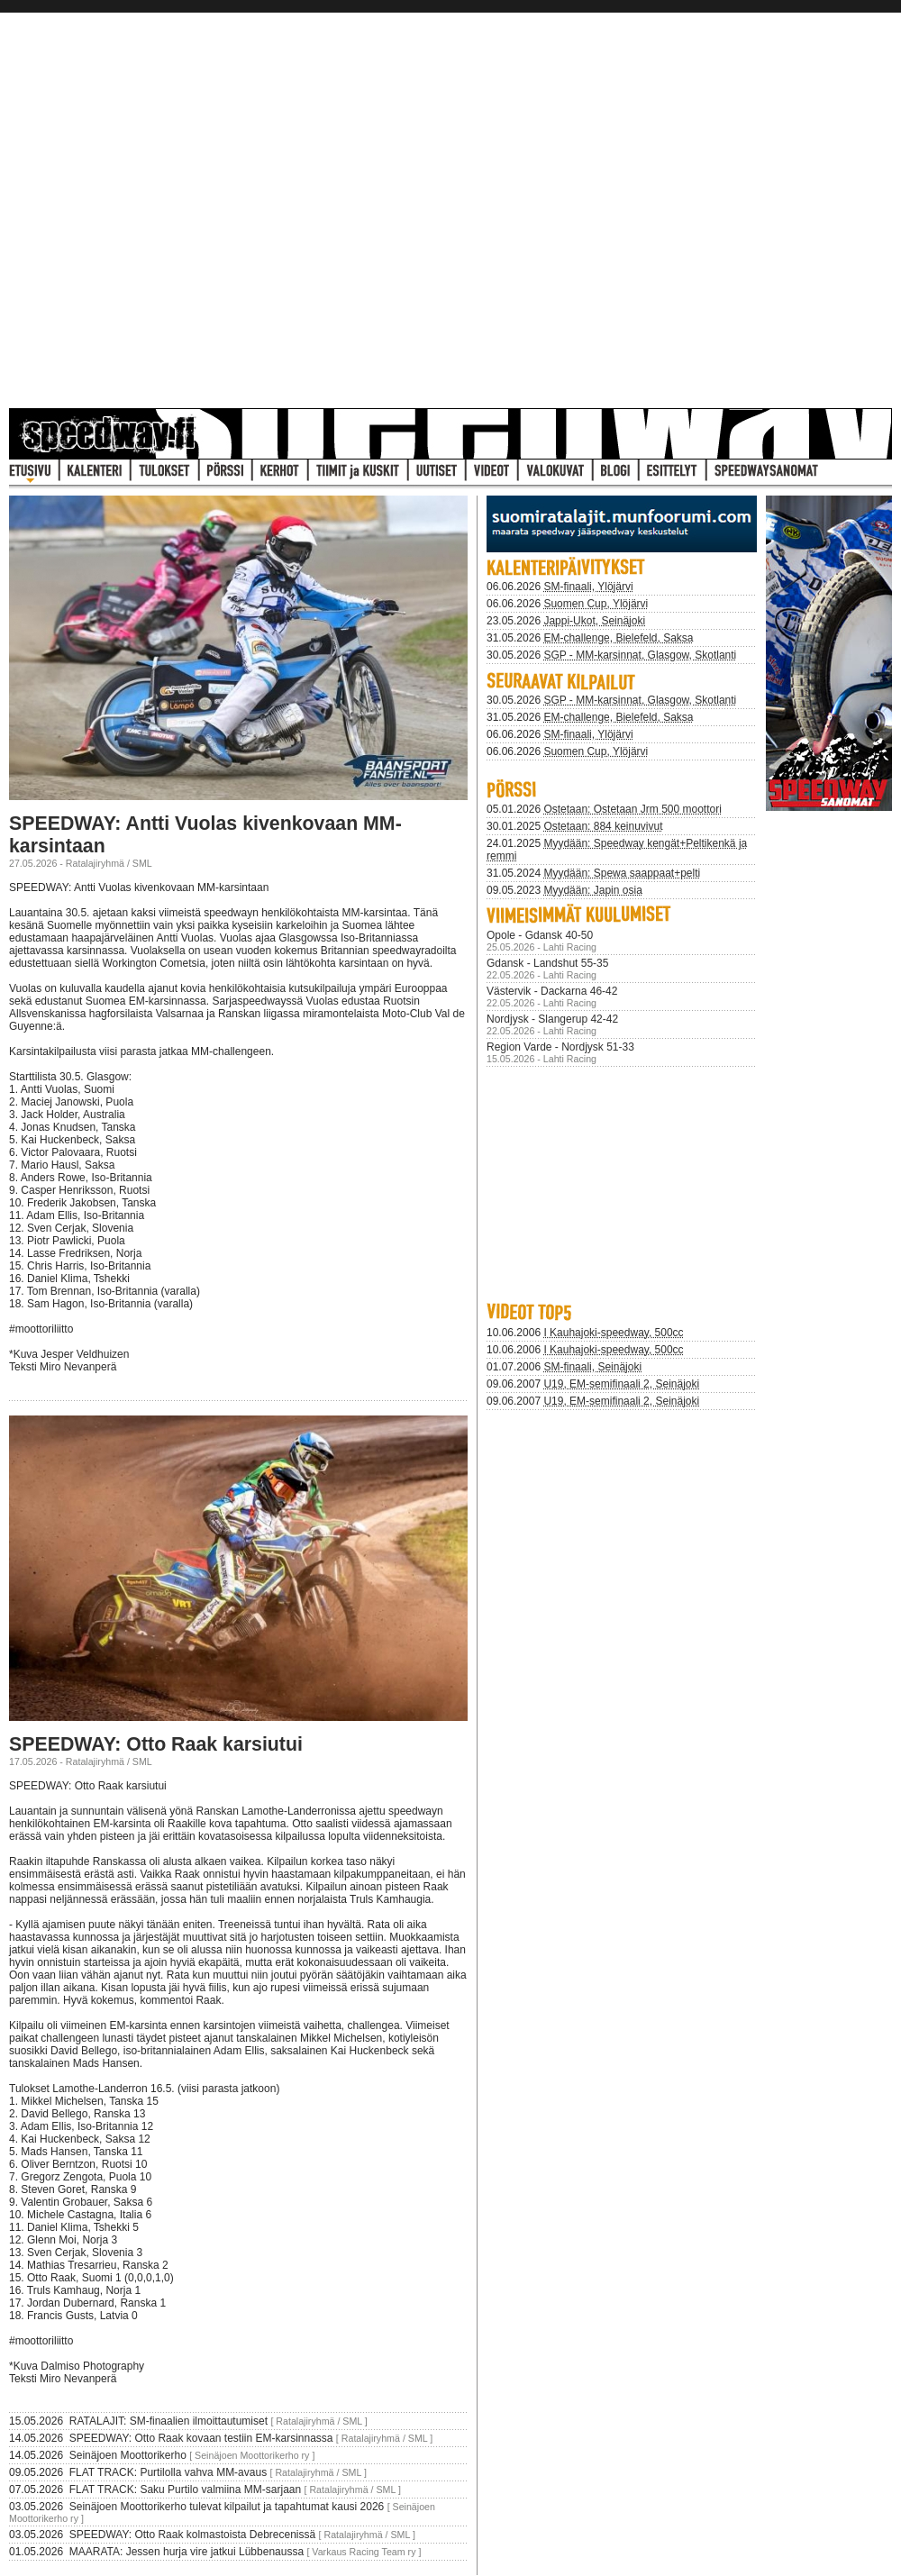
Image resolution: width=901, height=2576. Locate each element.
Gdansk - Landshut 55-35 (547, 963)
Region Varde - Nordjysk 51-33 (560, 1047)
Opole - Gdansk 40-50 (540, 935)
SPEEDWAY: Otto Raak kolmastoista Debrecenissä (192, 2534)
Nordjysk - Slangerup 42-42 (552, 1019)
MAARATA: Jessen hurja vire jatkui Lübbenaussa (186, 2551)
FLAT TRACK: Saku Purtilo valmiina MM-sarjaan (185, 2489)
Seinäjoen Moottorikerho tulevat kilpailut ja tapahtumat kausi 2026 (227, 2506)
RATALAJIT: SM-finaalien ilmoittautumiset (168, 2421)
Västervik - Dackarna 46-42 (552, 991)
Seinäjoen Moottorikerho (128, 2455)
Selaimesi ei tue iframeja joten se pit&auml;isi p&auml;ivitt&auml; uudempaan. (622, 1181)
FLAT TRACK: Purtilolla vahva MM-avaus (168, 2472)
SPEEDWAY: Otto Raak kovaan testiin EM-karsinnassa (201, 2438)
